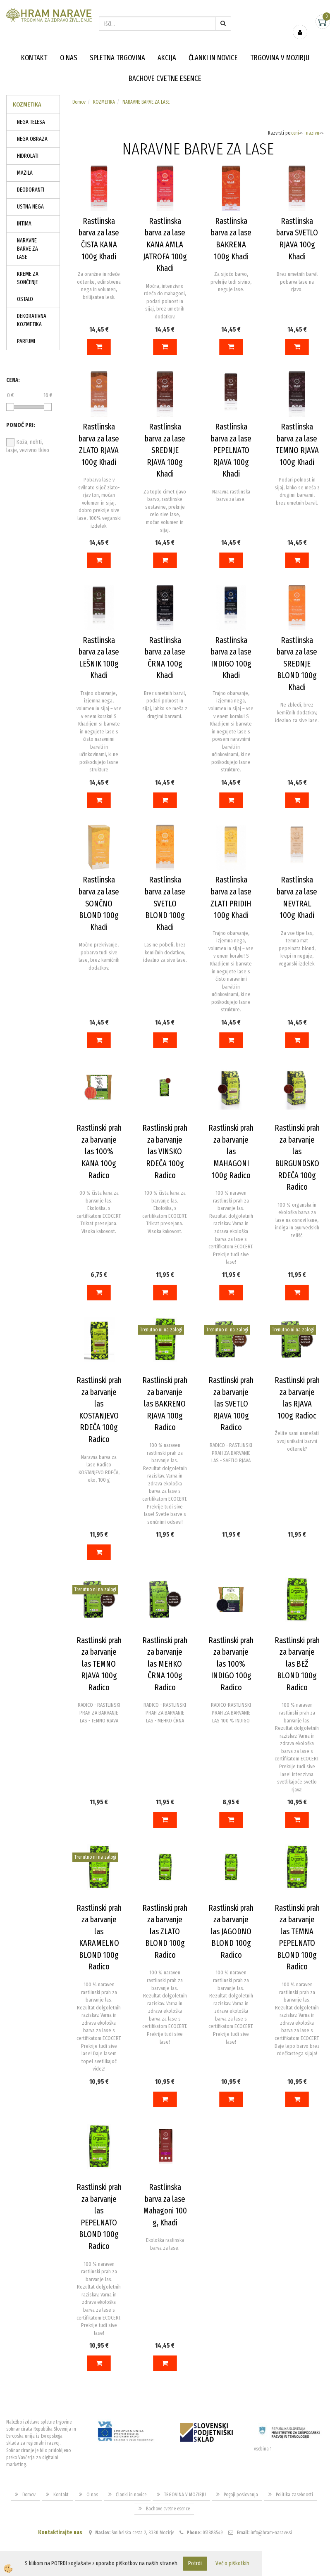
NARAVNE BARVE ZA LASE (27, 249)
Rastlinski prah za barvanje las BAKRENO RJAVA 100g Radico (164, 1403)
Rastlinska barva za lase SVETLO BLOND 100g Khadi (165, 903)
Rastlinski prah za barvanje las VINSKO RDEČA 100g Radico (164, 1151)
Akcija (167, 57)
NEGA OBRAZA (32, 138)
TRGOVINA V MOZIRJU (279, 57)
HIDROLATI (27, 155)
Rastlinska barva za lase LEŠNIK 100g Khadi (99, 658)
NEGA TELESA (31, 122)
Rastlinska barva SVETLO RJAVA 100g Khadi (297, 238)
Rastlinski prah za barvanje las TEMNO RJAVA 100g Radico (99, 1663)
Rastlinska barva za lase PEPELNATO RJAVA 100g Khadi (231, 450)
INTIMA (24, 223)
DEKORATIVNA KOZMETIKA (31, 320)
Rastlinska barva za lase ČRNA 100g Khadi (165, 658)
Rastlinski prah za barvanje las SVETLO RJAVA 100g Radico (230, 1403)
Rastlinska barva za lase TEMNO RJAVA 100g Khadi (297, 444)
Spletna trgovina (117, 57)
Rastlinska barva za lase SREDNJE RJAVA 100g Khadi (165, 450)
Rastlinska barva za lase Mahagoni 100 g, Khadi (165, 2204)
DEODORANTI (30, 189)
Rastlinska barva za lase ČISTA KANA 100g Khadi (99, 238)
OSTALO (25, 299)
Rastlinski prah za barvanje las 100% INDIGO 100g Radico (230, 1663)
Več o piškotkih (232, 2563)
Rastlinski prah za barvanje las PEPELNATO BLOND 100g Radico (99, 2216)
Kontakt (34, 57)
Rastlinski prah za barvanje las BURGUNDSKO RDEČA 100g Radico (297, 1157)
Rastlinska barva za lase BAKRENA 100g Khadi (231, 238)
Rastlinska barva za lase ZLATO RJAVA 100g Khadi (99, 444)
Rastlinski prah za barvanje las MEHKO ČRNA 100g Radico (164, 1663)
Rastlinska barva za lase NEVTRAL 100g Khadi (297, 897)
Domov (79, 102)
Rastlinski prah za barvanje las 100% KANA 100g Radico (99, 1151)
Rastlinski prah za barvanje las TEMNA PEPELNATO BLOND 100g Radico (297, 1937)
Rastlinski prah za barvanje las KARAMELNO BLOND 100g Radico (99, 1937)
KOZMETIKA (104, 102)
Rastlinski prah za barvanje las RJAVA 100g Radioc (297, 1398)
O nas (68, 57)
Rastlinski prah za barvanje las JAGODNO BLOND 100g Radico (230, 1931)
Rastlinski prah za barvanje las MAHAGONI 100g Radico (230, 1151)
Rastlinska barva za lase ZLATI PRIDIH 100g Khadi (230, 897)
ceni (297, 133)
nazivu (315, 133)
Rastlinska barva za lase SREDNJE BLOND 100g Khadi (297, 663)
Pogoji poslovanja (241, 2495)
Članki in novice (213, 57)
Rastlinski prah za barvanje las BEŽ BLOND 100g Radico (297, 1663)
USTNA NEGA (30, 206)
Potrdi (195, 2563)
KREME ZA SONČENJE (27, 278)
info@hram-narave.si (271, 2533)
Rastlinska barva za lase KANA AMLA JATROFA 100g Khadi (165, 244)
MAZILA (25, 172)
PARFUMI (26, 341)
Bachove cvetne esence (165, 78)
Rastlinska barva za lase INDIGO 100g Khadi (231, 658)
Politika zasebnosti (294, 2495)
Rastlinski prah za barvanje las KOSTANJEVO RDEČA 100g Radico (99, 1409)
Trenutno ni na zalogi (161, 1330)
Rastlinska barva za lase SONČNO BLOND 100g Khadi (99, 903)
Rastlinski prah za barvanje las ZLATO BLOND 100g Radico (164, 1931)
